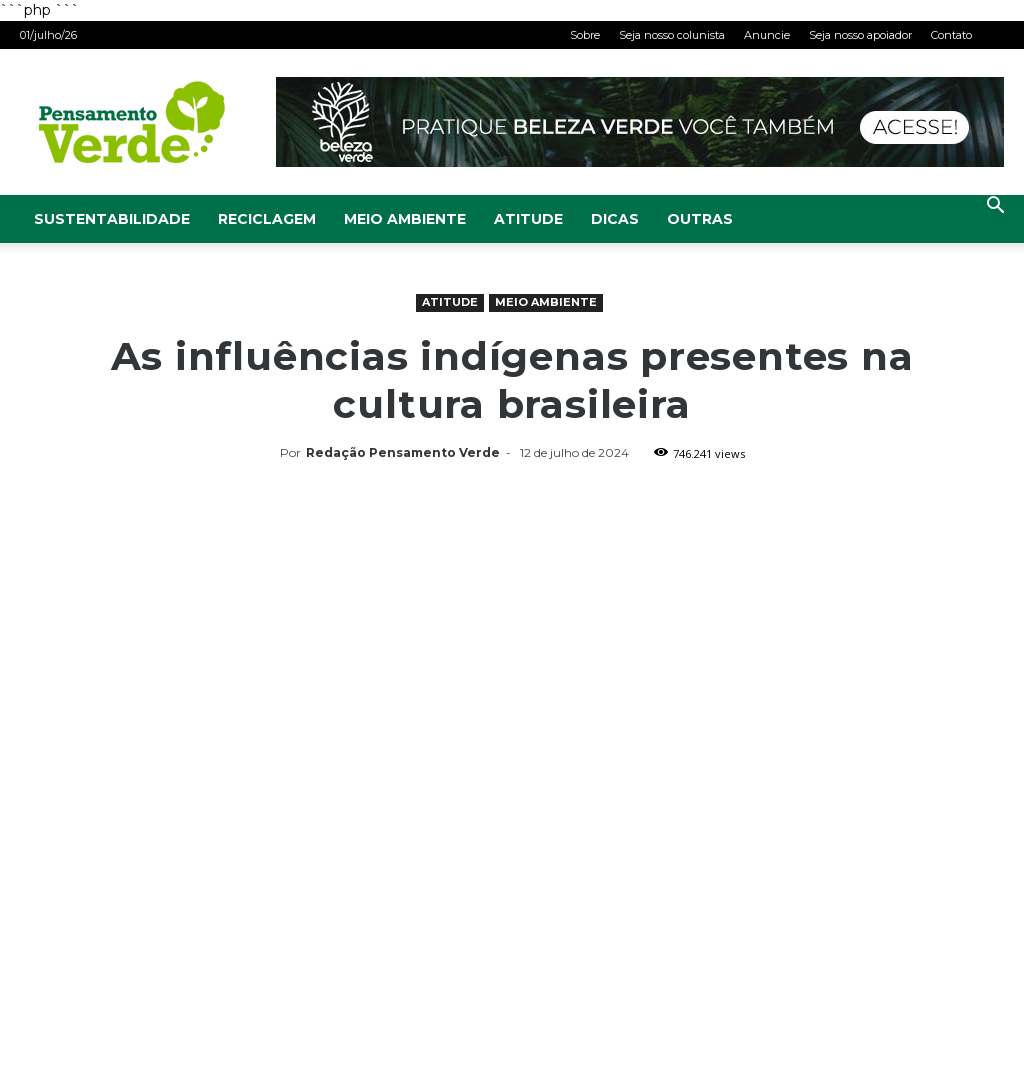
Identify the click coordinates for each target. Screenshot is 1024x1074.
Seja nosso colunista (672, 35)
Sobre (585, 35)
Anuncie (767, 35)
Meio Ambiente (405, 219)
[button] (995, 207)
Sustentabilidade (112, 219)
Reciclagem (267, 219)
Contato (951, 35)
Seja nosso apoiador (860, 35)
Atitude (528, 219)
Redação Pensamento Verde (403, 452)
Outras (700, 219)
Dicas (615, 219)
